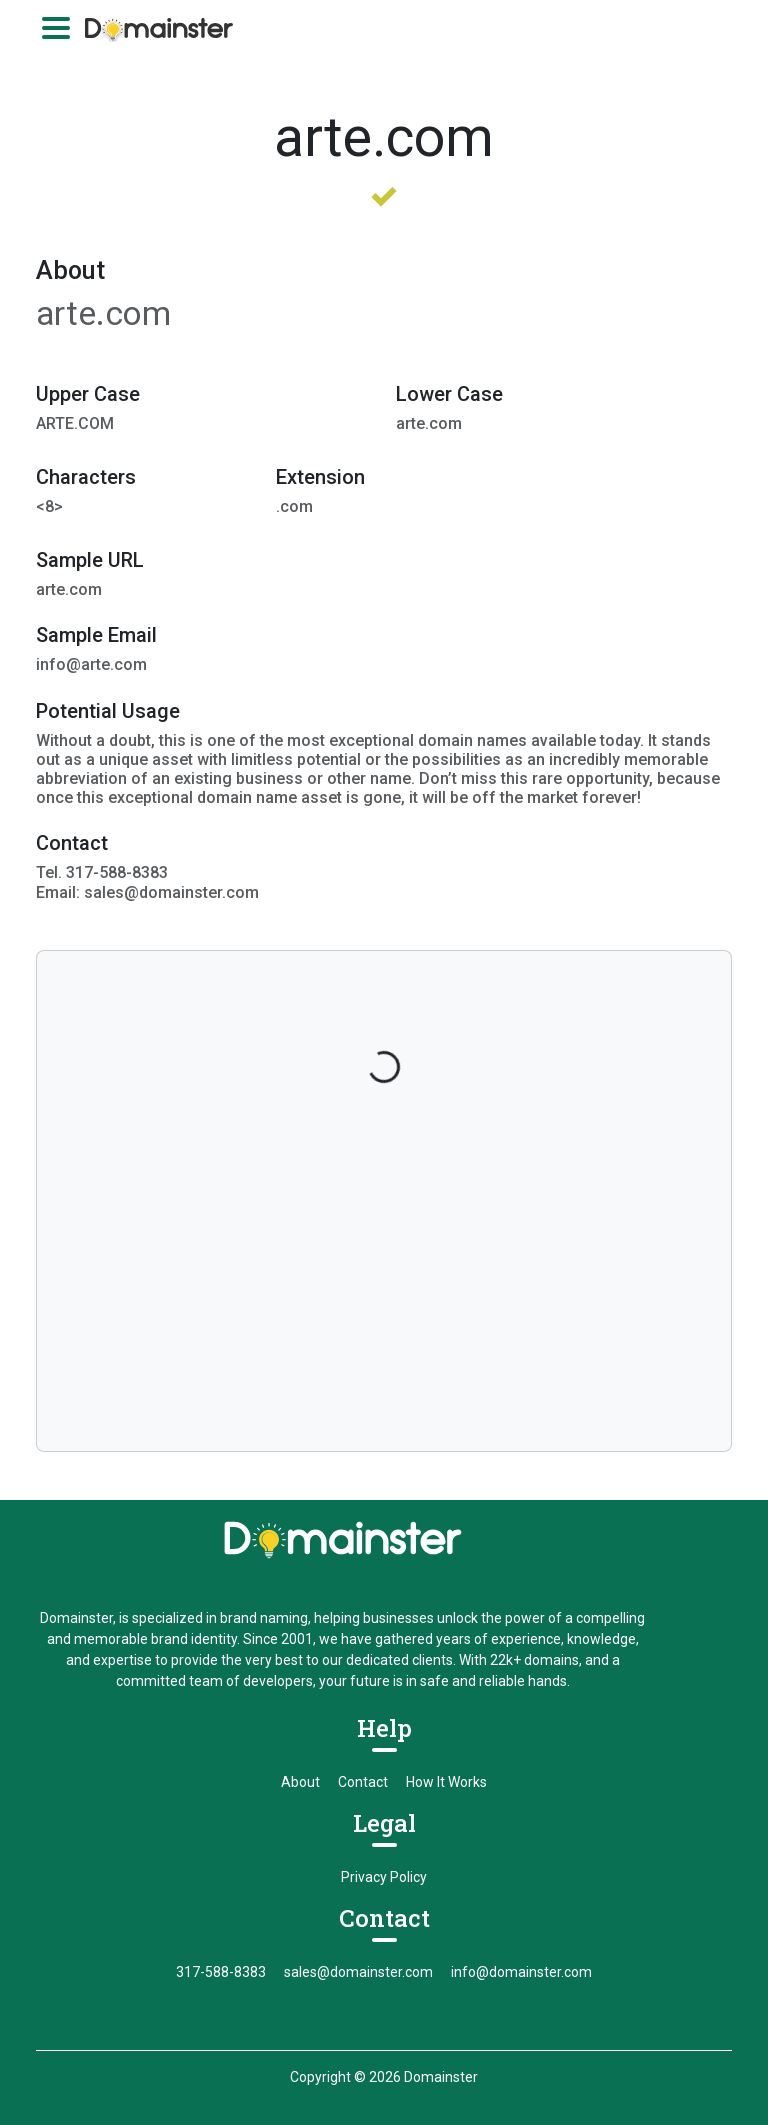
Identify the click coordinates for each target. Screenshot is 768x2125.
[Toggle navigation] (56, 28)
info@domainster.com (521, 1972)
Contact (363, 1782)
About (300, 1782)
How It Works (446, 1782)
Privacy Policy (384, 1877)
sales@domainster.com (358, 1972)
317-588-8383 (221, 1972)
